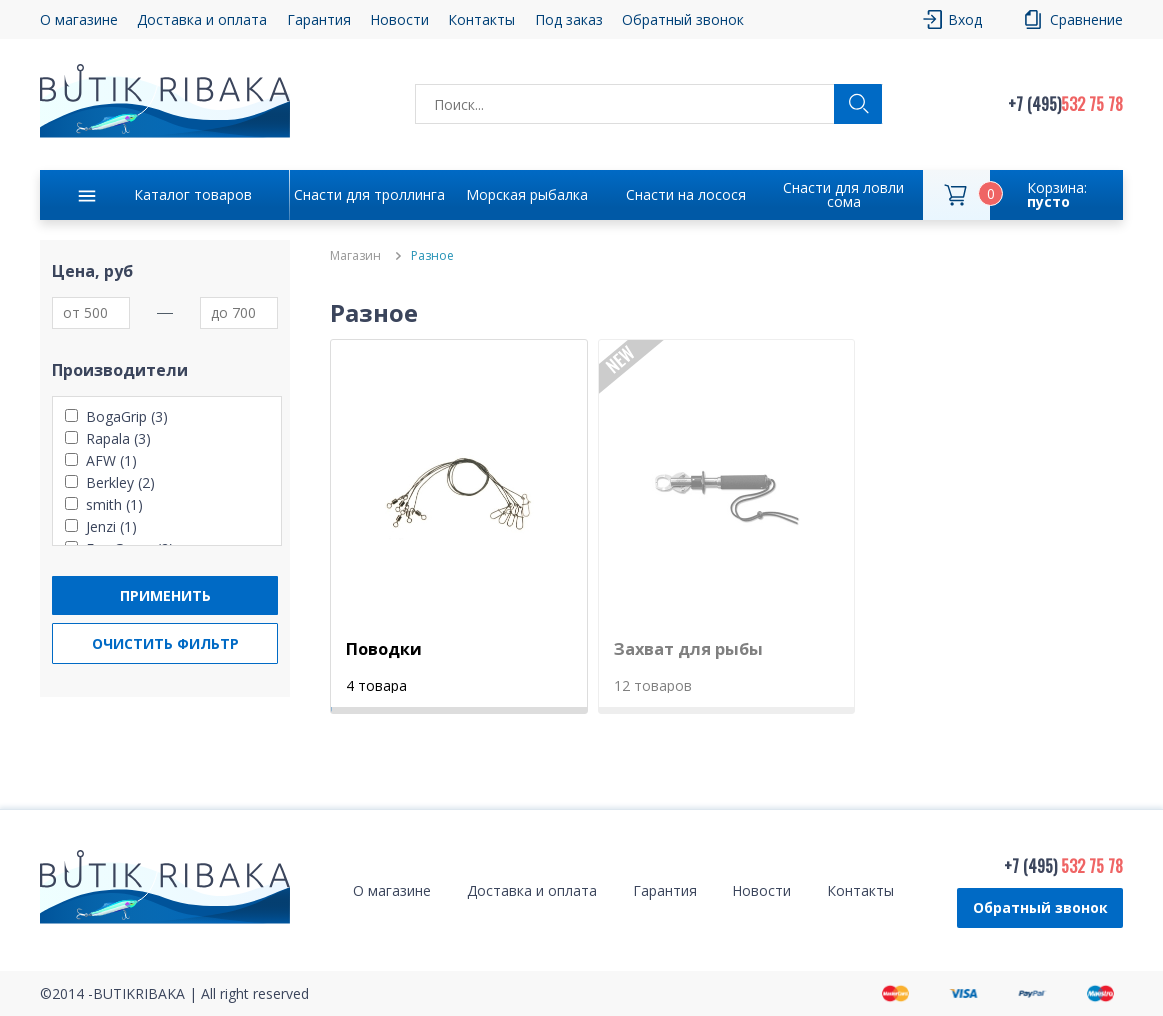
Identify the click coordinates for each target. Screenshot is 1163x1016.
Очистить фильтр (165, 643)
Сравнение (1086, 19)
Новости (399, 19)
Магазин (355, 256)
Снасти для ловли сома (843, 194)
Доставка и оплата (202, 19)
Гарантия (319, 19)
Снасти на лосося (686, 194)
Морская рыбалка (527, 194)
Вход (965, 19)
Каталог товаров (193, 194)
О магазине (79, 19)
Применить (165, 595)
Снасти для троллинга (369, 194)
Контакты (481, 19)
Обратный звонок (683, 19)
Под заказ (569, 19)
